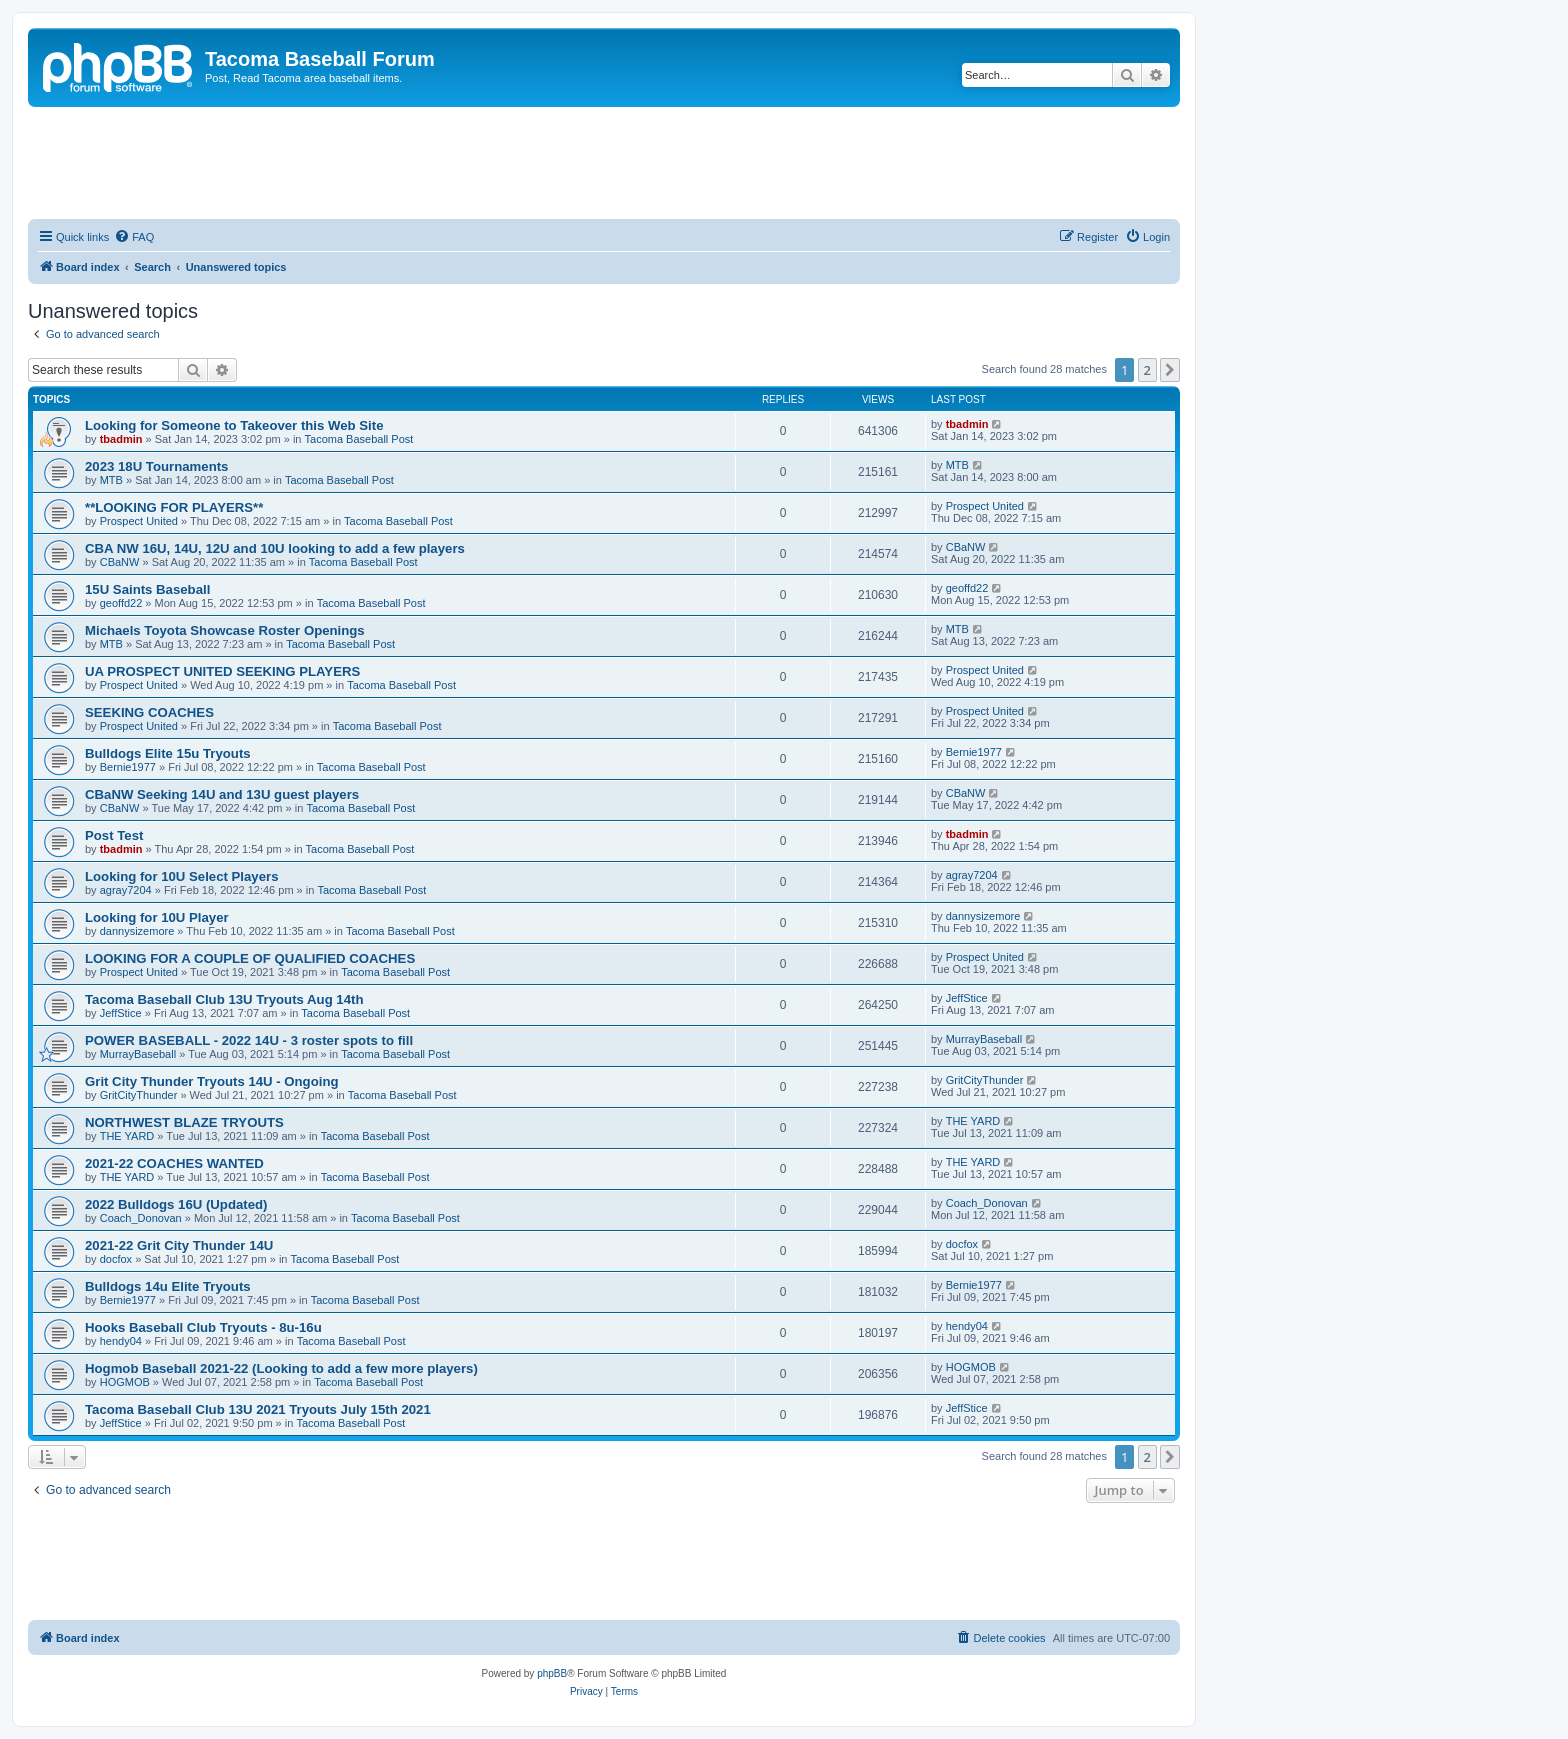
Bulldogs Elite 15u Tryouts (168, 753)
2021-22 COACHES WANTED (174, 1163)
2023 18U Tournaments (156, 466)
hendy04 (121, 1341)
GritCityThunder (139, 1095)
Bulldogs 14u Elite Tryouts (168, 1286)
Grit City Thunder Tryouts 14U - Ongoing (212, 1081)
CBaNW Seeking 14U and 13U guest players (222, 794)
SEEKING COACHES (149, 712)
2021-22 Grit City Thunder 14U (179, 1245)
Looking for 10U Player (157, 917)
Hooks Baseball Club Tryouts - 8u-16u (203, 1327)
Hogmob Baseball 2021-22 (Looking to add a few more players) (281, 1368)
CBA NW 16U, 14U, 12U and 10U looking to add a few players (275, 548)
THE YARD (127, 1136)
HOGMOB (125, 1382)
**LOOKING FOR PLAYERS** (174, 507)
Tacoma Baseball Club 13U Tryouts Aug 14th (224, 999)
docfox (116, 1259)
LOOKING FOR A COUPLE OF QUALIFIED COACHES (250, 958)
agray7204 (126, 890)
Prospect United (139, 521)
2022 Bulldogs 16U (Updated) (176, 1204)
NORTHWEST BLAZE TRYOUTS (184, 1122)
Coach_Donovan (141, 1218)
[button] (1170, 370)
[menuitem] (134, 237)
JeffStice (121, 1013)
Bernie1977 (128, 767)
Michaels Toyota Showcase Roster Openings (225, 630)
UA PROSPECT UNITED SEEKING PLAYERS (222, 671)
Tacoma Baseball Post (359, 439)
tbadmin (121, 439)
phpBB (552, 1673)
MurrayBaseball (138, 1054)
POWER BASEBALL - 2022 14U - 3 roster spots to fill (249, 1040)
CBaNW (120, 562)
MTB (111, 480)
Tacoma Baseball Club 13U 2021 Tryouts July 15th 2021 (258, 1409)
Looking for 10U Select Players (182, 876)
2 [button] (1147, 370)
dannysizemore (137, 931)
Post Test (114, 835)
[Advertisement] (604, 162)
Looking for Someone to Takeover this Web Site (234, 425)
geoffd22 (121, 603)
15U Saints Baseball (147, 589)
